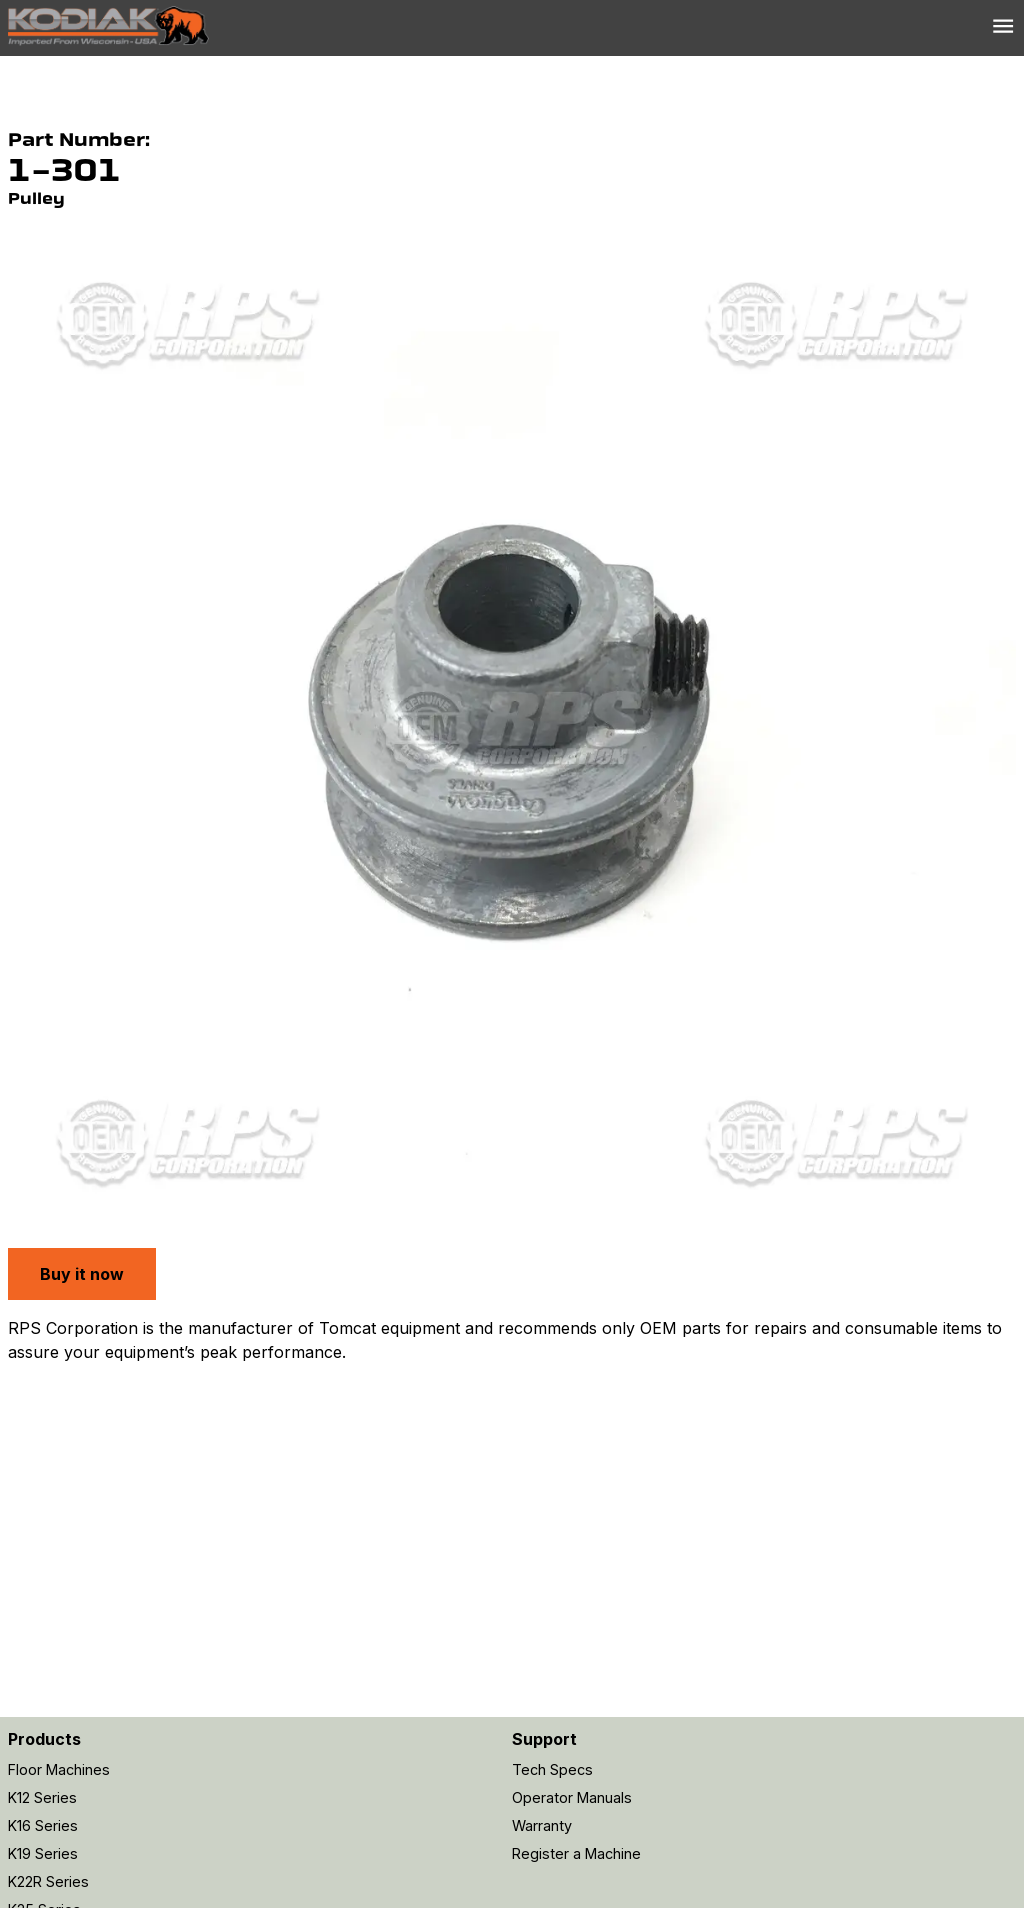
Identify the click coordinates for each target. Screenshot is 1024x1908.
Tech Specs (552, 1769)
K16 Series (43, 1825)
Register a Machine (576, 1853)
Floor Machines (59, 1769)
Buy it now (82, 1274)
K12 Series (42, 1797)
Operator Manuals (572, 1797)
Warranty (542, 1825)
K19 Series (43, 1853)
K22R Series (48, 1881)
